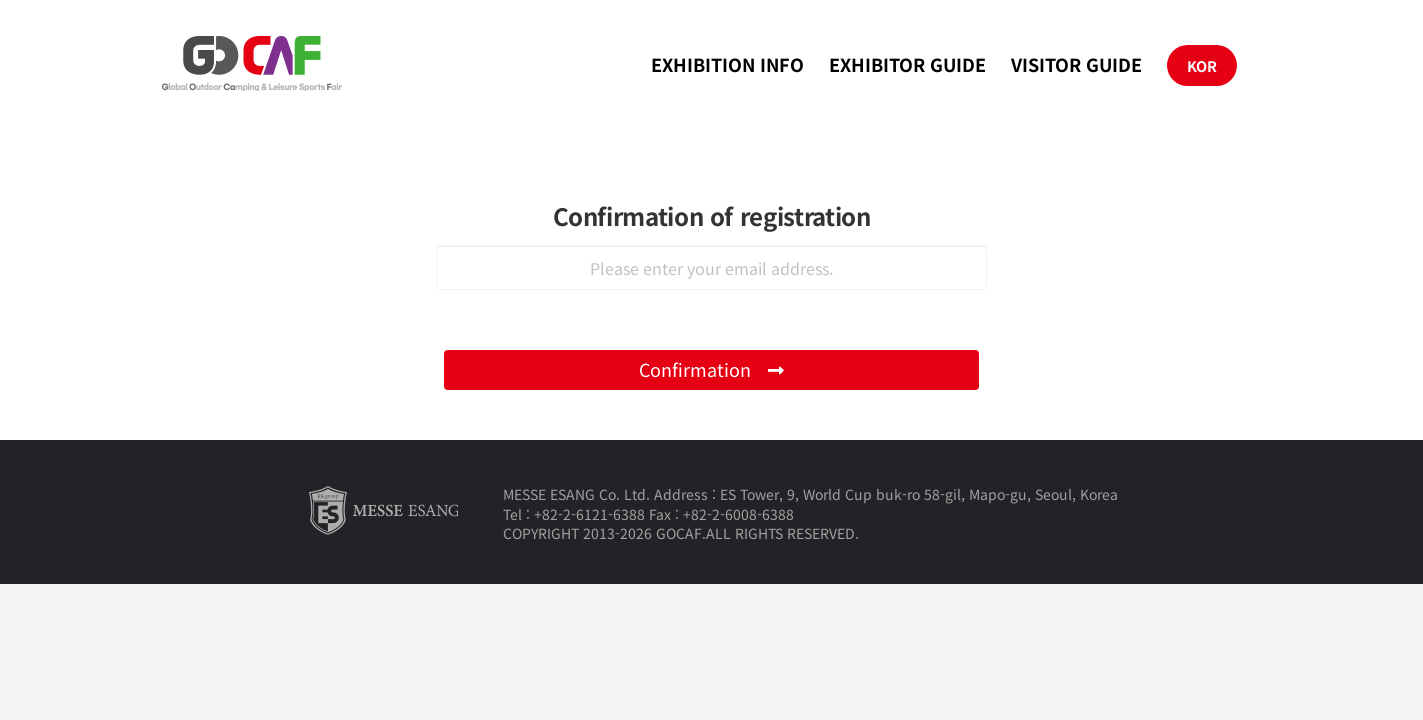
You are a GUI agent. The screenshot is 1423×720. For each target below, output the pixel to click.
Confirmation (712, 369)
